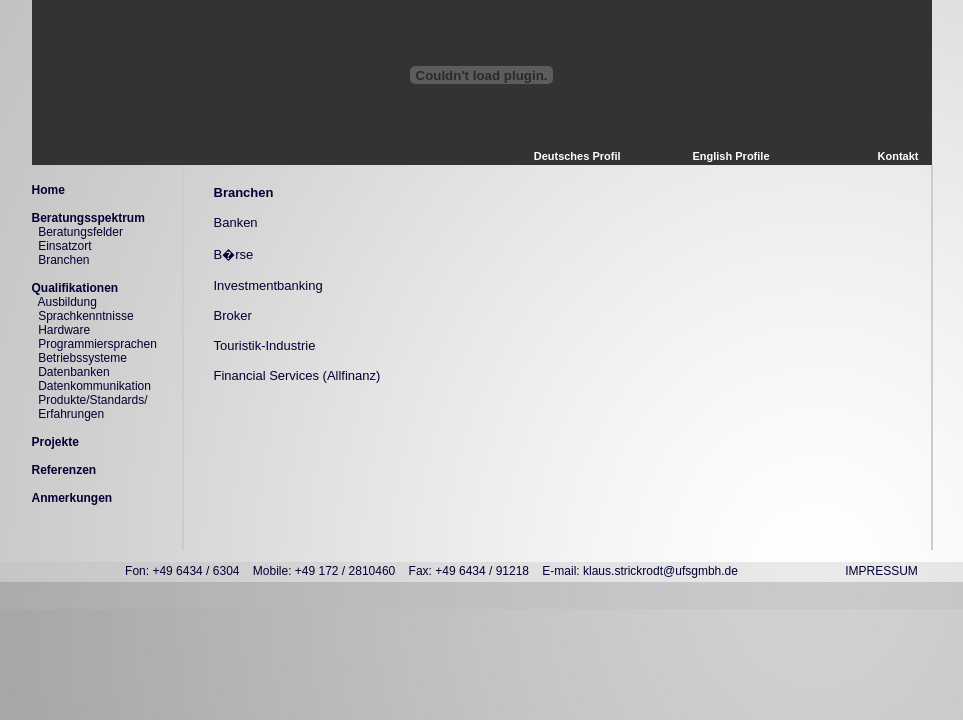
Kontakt (898, 156)
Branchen (63, 260)
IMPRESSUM (881, 571)
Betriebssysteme (82, 358)
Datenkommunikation (94, 386)
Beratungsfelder (80, 232)
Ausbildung (67, 302)
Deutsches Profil (577, 156)
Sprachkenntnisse (85, 316)
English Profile (730, 156)
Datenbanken (73, 372)
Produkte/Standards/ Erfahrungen (90, 407)
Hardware (64, 330)
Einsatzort (64, 246)
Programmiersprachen (97, 344)
